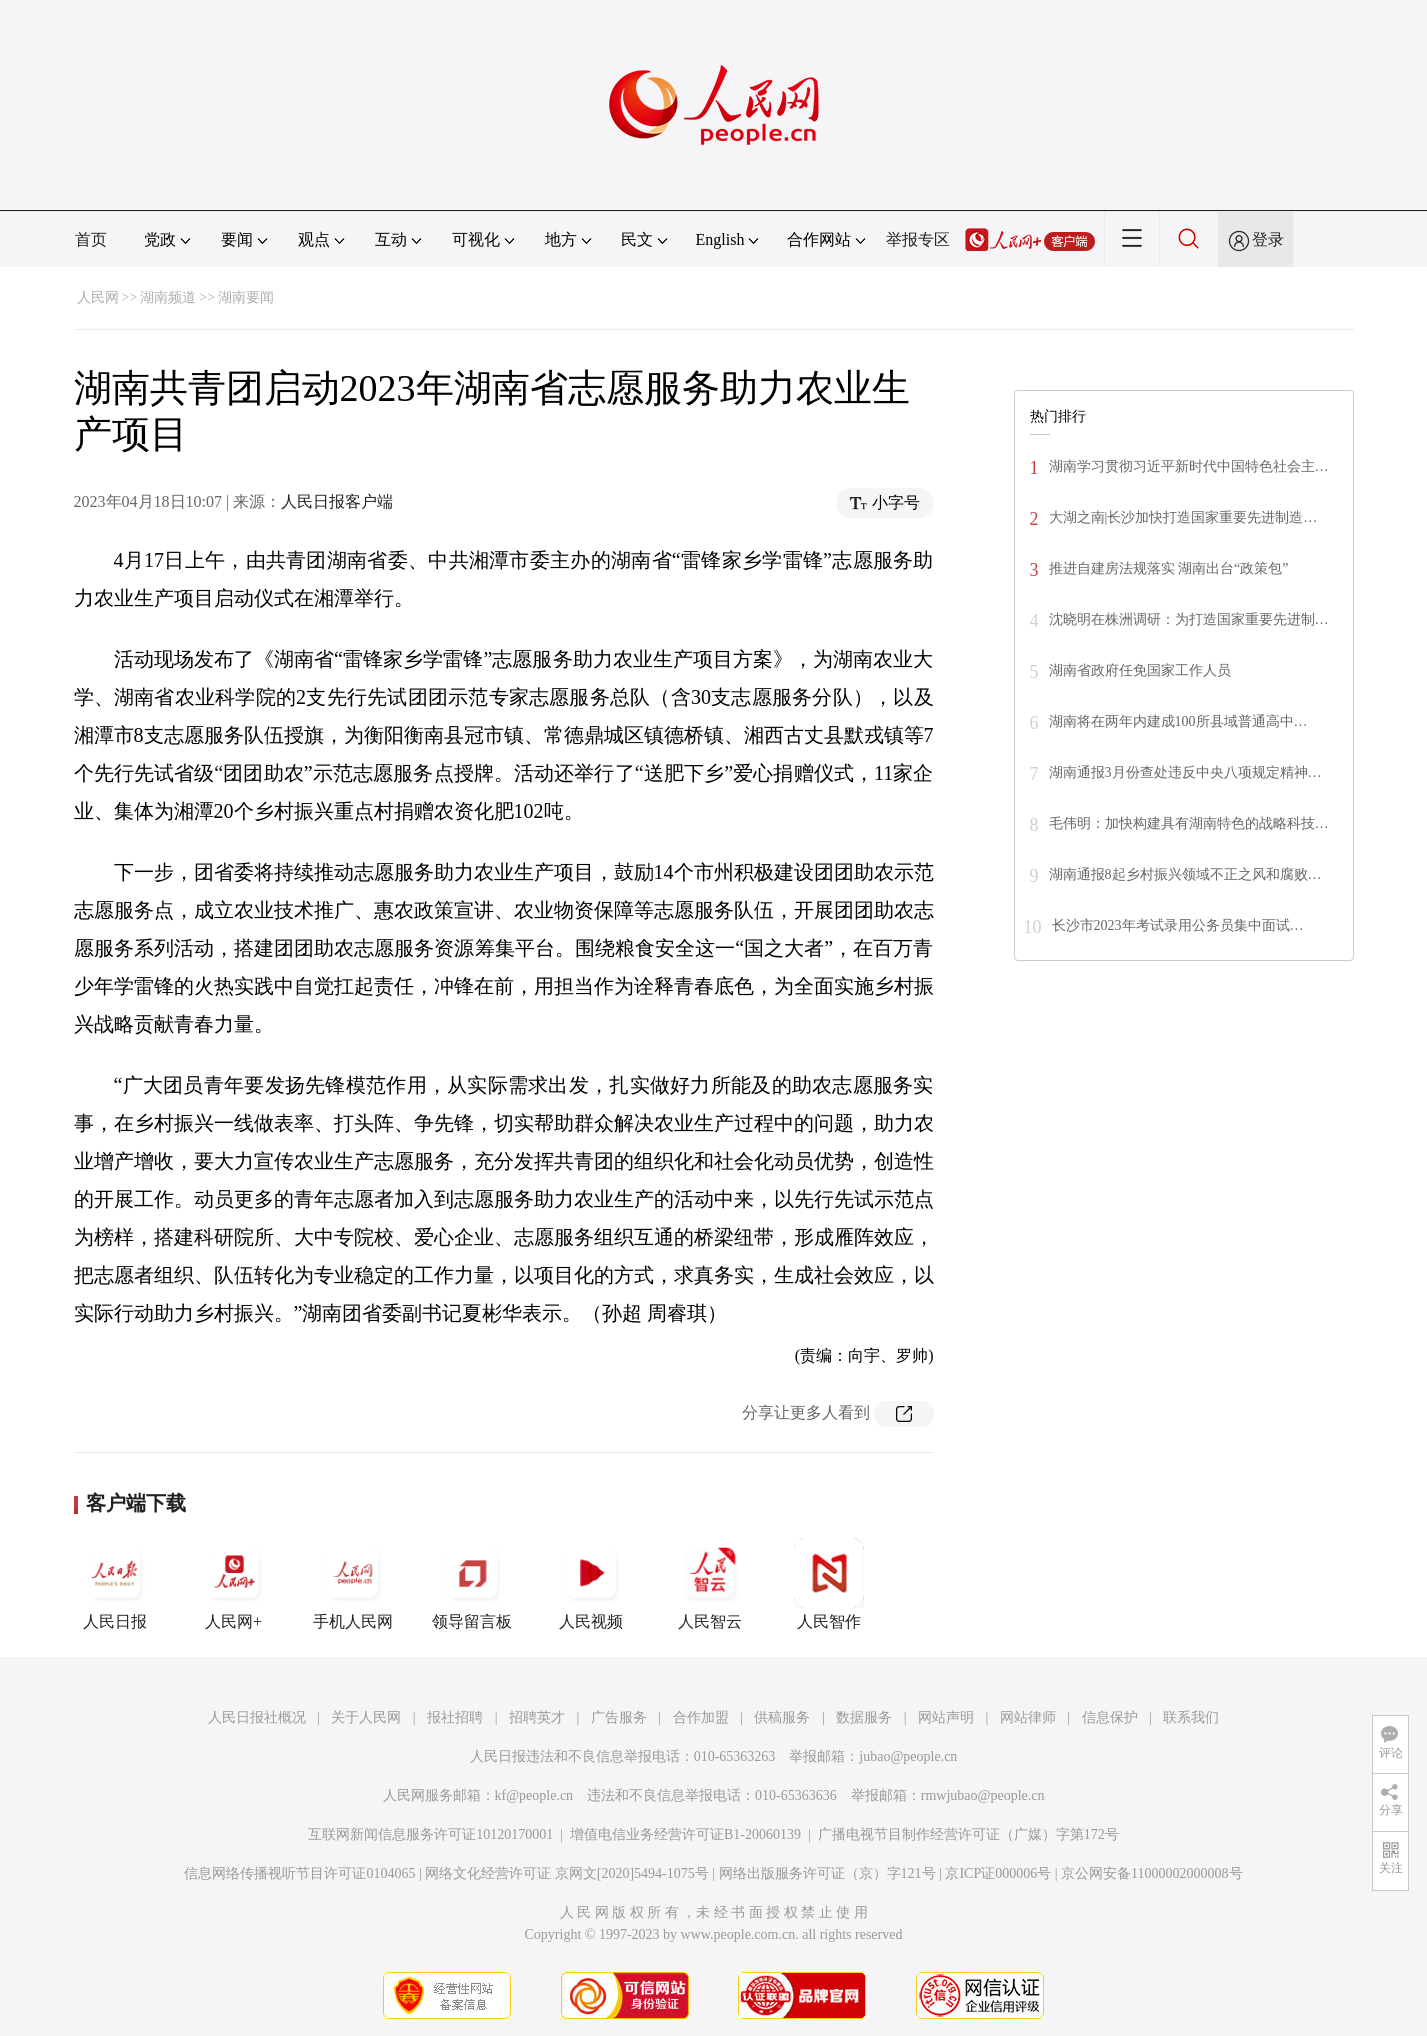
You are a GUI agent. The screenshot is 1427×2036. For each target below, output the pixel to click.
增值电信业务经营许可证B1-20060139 (685, 1834)
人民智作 (829, 1584)
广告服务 (619, 1717)
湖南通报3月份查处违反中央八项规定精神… (1185, 772)
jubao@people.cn (908, 1756)
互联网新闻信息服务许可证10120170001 (430, 1834)
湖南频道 (168, 297)
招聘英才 (537, 1717)
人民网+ (234, 1584)
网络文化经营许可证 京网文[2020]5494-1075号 (567, 1873)
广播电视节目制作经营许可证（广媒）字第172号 (968, 1834)
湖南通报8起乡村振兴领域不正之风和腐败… (1185, 874)
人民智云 (710, 1584)
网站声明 (946, 1717)
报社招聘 (455, 1717)
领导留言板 (472, 1584)
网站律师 (1028, 1717)
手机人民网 (353, 1584)
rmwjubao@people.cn (983, 1795)
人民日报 (115, 1584)
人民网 (98, 297)
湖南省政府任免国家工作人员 (1140, 670)
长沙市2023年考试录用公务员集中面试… (1178, 925)
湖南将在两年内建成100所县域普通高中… (1178, 721)
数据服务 (864, 1717)
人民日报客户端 (337, 501)
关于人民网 (366, 1717)
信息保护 (1110, 1717)
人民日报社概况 (257, 1717)
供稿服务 (782, 1717)
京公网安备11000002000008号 (1151, 1873)
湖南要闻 (246, 297)
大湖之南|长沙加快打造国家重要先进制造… (1183, 517)
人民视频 (591, 1584)
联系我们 (1191, 1717)
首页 (91, 239)
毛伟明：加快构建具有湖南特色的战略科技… (1189, 823)
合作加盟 (701, 1717)
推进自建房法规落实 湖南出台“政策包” (1169, 568)
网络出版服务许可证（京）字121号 (827, 1873)
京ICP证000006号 (998, 1873)
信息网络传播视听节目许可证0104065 (299, 1873)
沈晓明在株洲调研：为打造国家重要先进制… (1189, 619)
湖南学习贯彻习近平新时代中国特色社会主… (1189, 466)
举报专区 (918, 239)
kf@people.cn (534, 1795)
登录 (1268, 239)
